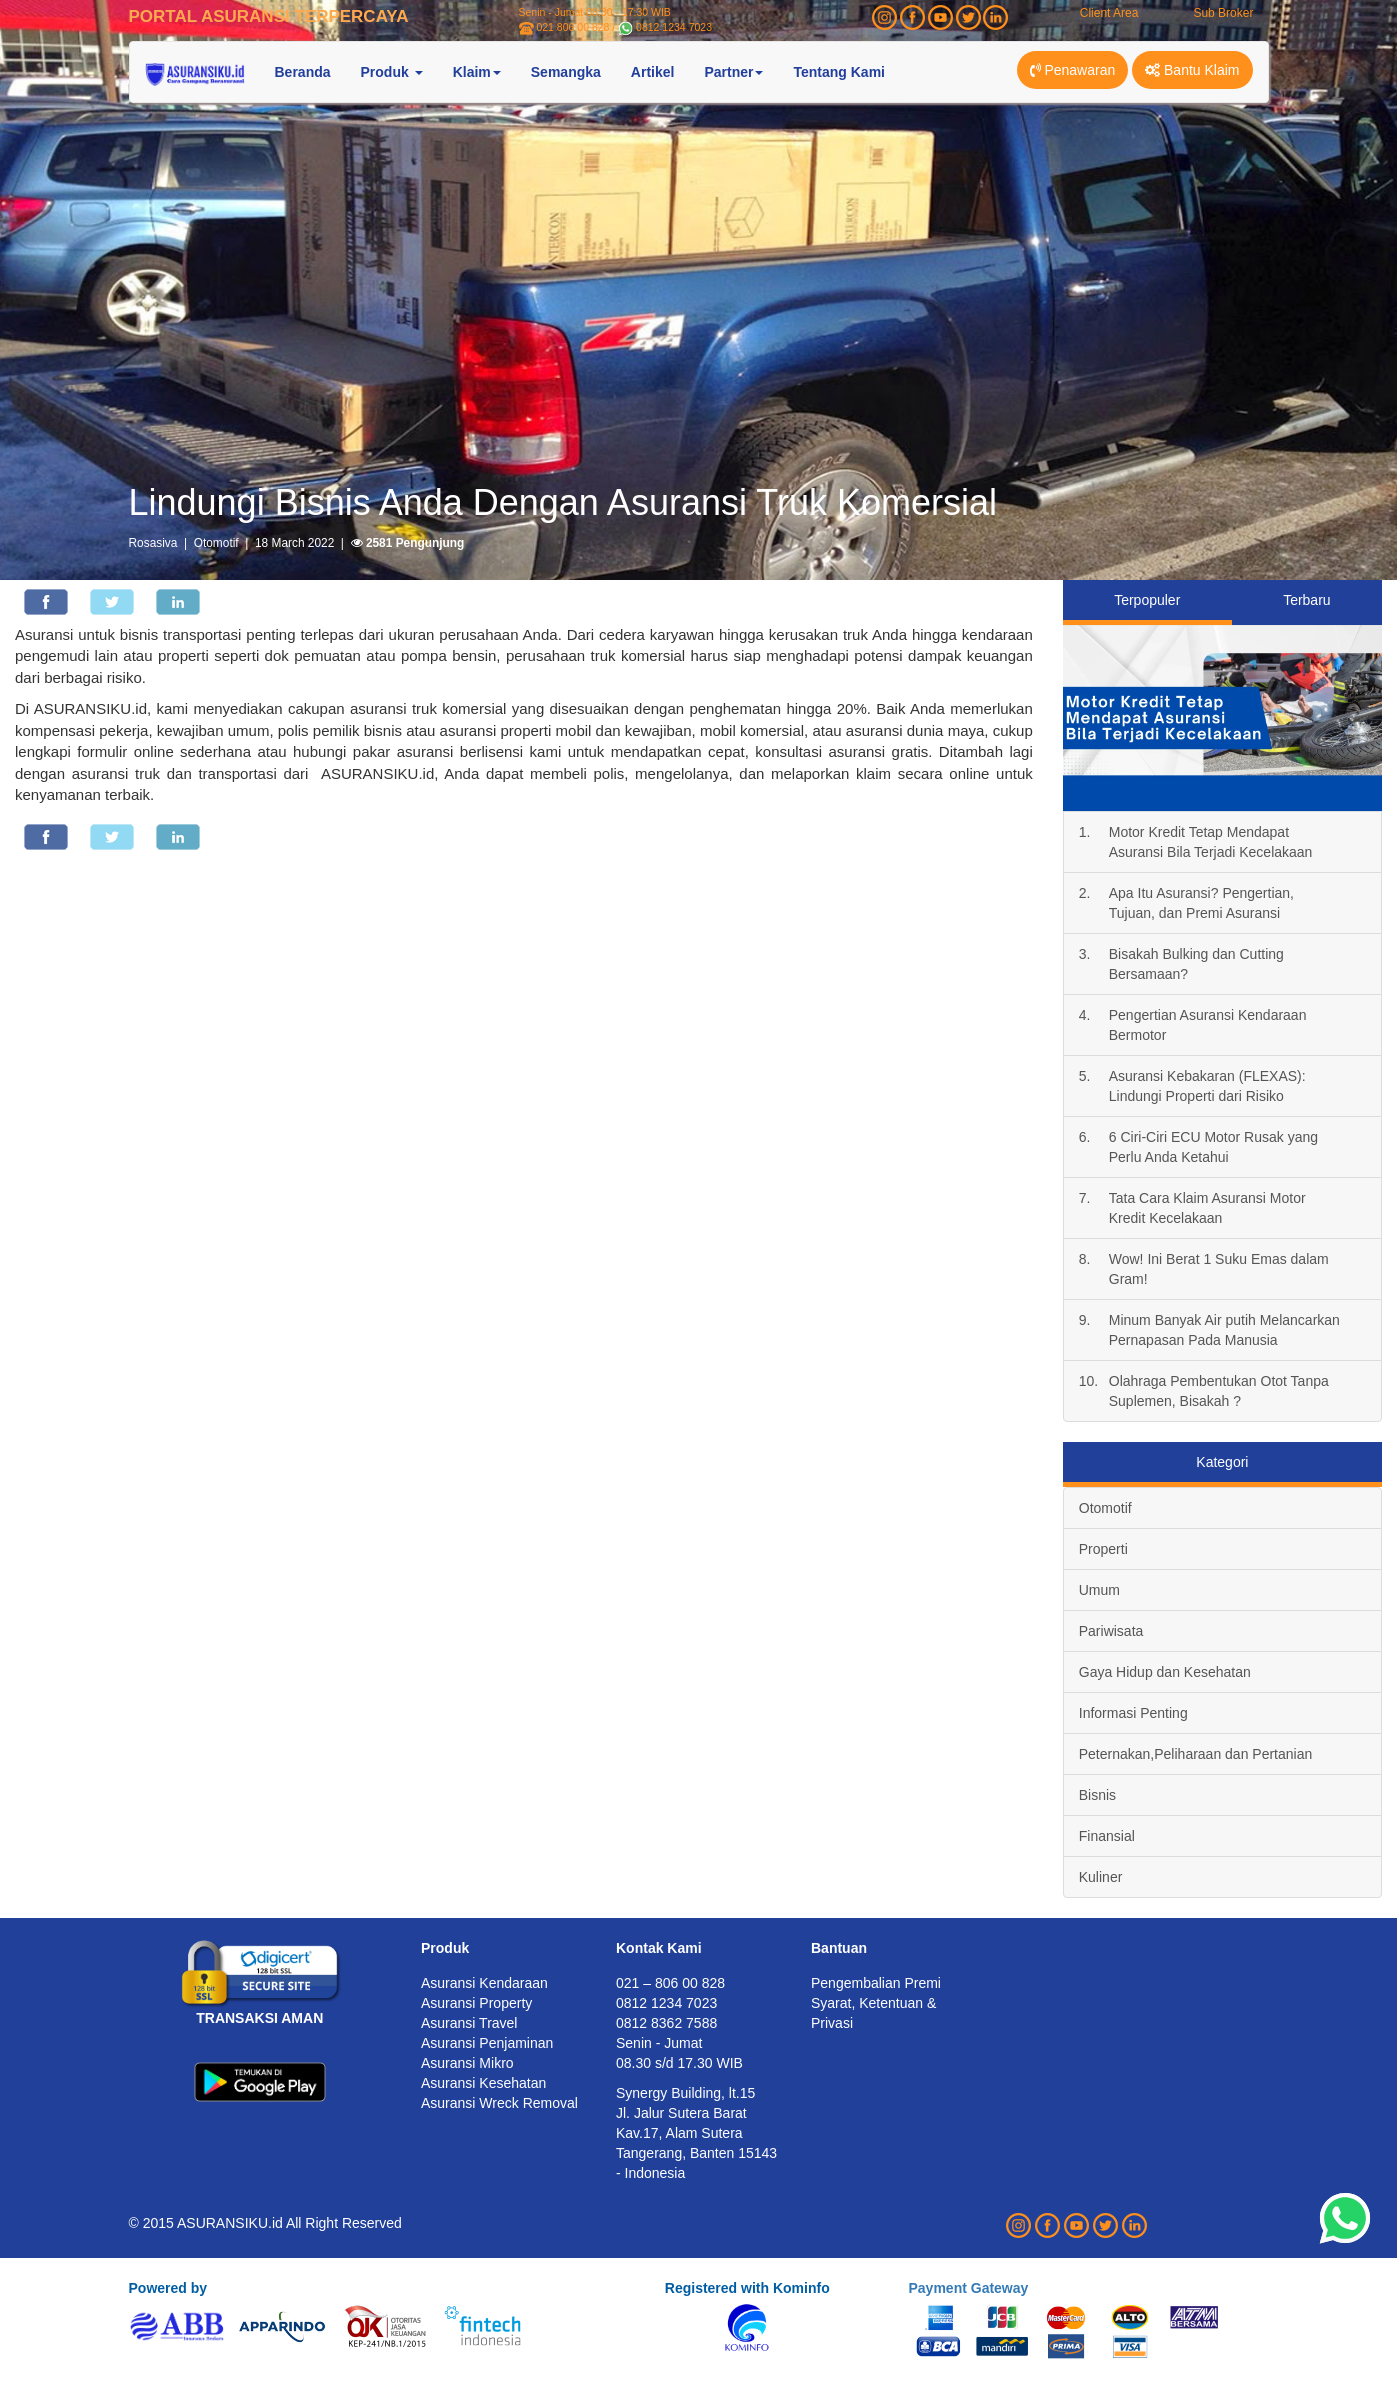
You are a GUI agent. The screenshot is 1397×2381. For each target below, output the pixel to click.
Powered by (168, 2288)
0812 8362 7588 (666, 2023)
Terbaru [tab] (1306, 600)
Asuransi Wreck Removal (499, 2103)
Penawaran (1073, 70)
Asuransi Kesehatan (483, 2083)
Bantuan (839, 1948)
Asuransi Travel (469, 2023)
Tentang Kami (839, 72)
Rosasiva (153, 543)
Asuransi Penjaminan (487, 2043)
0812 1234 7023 (674, 27)
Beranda (303, 72)
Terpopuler (1147, 600)
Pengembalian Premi (876, 1983)
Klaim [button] (477, 72)
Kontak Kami (659, 1948)
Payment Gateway (969, 2288)
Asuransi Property (476, 2003)
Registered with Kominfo (747, 2288)
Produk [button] (392, 72)
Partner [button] (733, 72)
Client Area (1109, 13)
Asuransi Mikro (467, 2063)
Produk (445, 1948)
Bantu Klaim (1192, 70)
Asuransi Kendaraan (484, 1983)
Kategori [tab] (1222, 1462)
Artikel (653, 72)
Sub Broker (1223, 13)
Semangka (566, 72)
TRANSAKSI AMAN (259, 2018)
